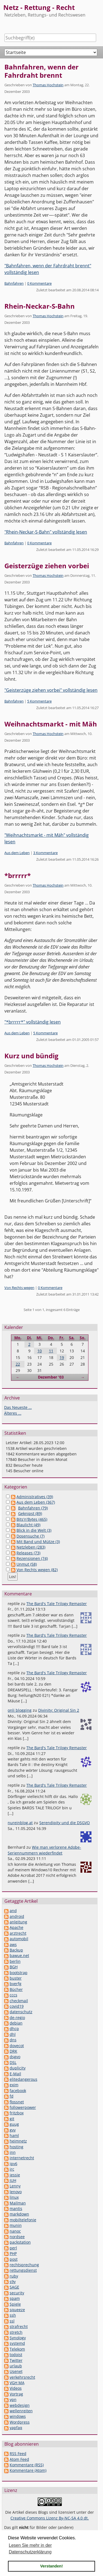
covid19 (17, 2006)
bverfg (15, 1983)
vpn (13, 2399)
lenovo (16, 2191)
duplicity (18, 2068)
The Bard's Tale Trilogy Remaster (56, 1603)
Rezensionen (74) (32, 1558)
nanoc (15, 2231)
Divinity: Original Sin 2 (58, 1710)
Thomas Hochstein (48, 84)
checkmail (19, 2000)
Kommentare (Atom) (28, 2470)
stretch (16, 2332)
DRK (13, 2051)
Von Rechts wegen (19, 1287)
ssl (12, 2321)
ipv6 (13, 2163)
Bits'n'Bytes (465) (31, 1519)
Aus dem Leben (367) (35, 1502)
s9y (13, 2281)
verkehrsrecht (22, 2377)
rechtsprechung (24, 2264)
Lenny (15, 2186)
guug (14, 2124)
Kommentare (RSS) (27, 2464)
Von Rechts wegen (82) (37, 1569)
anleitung (18, 1921)
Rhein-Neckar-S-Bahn (39, 306)
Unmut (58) (26, 1564)
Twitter (16, 2360)
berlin (15, 1961)
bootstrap (18, 1972)
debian (16, 2023)
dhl (13, 2034)
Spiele (15, 2304)
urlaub (16, 2365)
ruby (14, 2276)
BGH (14, 1966)
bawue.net (19, 1955)
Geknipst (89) (30, 1513)
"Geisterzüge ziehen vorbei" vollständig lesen (51, 690)
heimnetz (18, 2141)
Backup (16, 1950)
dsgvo (15, 2056)
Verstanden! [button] (51, 2566)
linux (14, 2197)
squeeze (17, 2309)
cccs (13, 1995)
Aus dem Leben (17, 852)
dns (13, 2039)
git (12, 2118)
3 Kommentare (45, 852)
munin (16, 2225)
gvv (13, 2130)
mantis (16, 2208)
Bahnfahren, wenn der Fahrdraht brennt (41, 71)
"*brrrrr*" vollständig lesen (32, 1022)
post (14, 2259)
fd (11, 2096)
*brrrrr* (17, 875)
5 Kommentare (39, 701)
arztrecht (18, 1933)
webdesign (20, 2405)
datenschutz (21, 2011)
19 (62, 1357)
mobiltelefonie (23, 2219)
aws (13, 1944)
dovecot (17, 2045)
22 (18, 1364)
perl (13, 2248)
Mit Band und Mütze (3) (38, 1541)
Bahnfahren (14, 283)
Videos (16, 2388)
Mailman (18, 2203)
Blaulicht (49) (28, 1524)
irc (12, 2169)
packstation (20, 2242)
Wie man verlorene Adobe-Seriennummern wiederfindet (44, 1850)
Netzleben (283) (30, 1547)
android (17, 1916)
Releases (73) (28, 1552)
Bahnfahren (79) (33, 1508)
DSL (13, 2062)
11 (51, 1350)
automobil (19, 1938)
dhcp (14, 2028)
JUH (13, 2180)
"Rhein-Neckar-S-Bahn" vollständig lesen (45, 532)
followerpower (23, 2107)
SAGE (14, 2287)
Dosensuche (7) (30, 1536)
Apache (16, 1927)
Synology (18, 2337)
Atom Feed (19, 2459)
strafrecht (19, 2326)
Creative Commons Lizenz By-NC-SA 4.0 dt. (49, 2518)
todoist (16, 2354)
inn (13, 2152)
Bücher (16, 1989)
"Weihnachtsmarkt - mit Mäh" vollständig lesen (46, 838)
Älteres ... (12, 1413)
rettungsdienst (23, 2270)
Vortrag (16, 2394)
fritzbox (17, 2112)
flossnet (17, 2101)
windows (18, 2416)
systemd (17, 2343)
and (13, 1910)
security (17, 2292)
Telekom (17, 2349)
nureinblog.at (20, 1822)
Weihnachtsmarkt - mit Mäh (50, 723)
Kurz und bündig (31, 1055)
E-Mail (15, 2073)
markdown (19, 2214)
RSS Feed (18, 2453)
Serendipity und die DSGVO (64, 1822)
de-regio (17, 2017)
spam (15, 2298)
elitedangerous (23, 2079)
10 (39, 1350)
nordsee (17, 2236)
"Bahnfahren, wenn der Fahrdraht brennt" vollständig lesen (47, 269)
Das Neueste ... (18, 1407)
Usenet (16, 2371)
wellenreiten (21, 2410)
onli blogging (20, 1710)
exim (14, 2084)
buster (16, 1978)
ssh (13, 2315)
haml (14, 2135)
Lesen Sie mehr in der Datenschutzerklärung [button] (30, 2548)
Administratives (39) (34, 1496)
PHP (13, 2253)
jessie (15, 2174)
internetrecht (22, 2157)
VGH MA (17, 2382)
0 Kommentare (39, 283)
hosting (16, 2146)
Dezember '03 (51, 1377)
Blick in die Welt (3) (33, 1530)
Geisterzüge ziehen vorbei (46, 565)
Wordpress (20, 2422)
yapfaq (16, 2427)
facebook (18, 2090)
